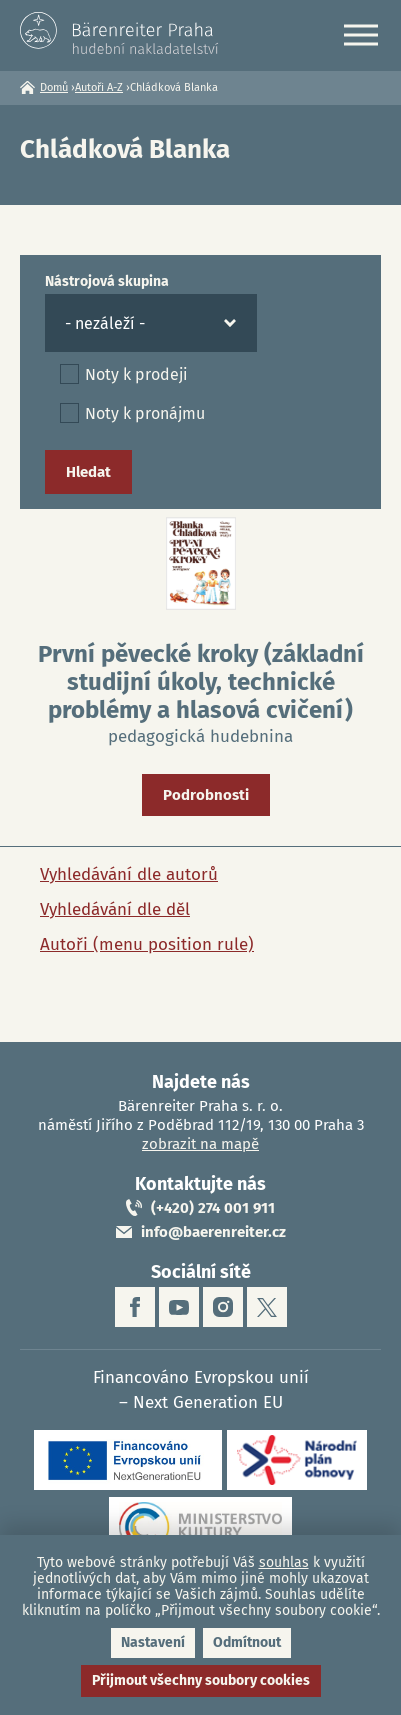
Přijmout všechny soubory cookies (201, 1680)
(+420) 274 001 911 (213, 1208)
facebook (135, 1307)
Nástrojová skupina (107, 281)
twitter (267, 1307)
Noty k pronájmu (145, 413)
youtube (179, 1307)
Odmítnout (247, 1642)
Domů (54, 87)
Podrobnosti (206, 795)
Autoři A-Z (99, 87)
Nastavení (153, 1642)
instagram (223, 1307)
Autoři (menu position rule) (147, 944)
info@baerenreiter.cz (213, 1232)
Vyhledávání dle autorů (129, 874)
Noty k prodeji (136, 374)
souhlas (284, 1562)
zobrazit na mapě (200, 1144)
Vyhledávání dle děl (115, 909)
